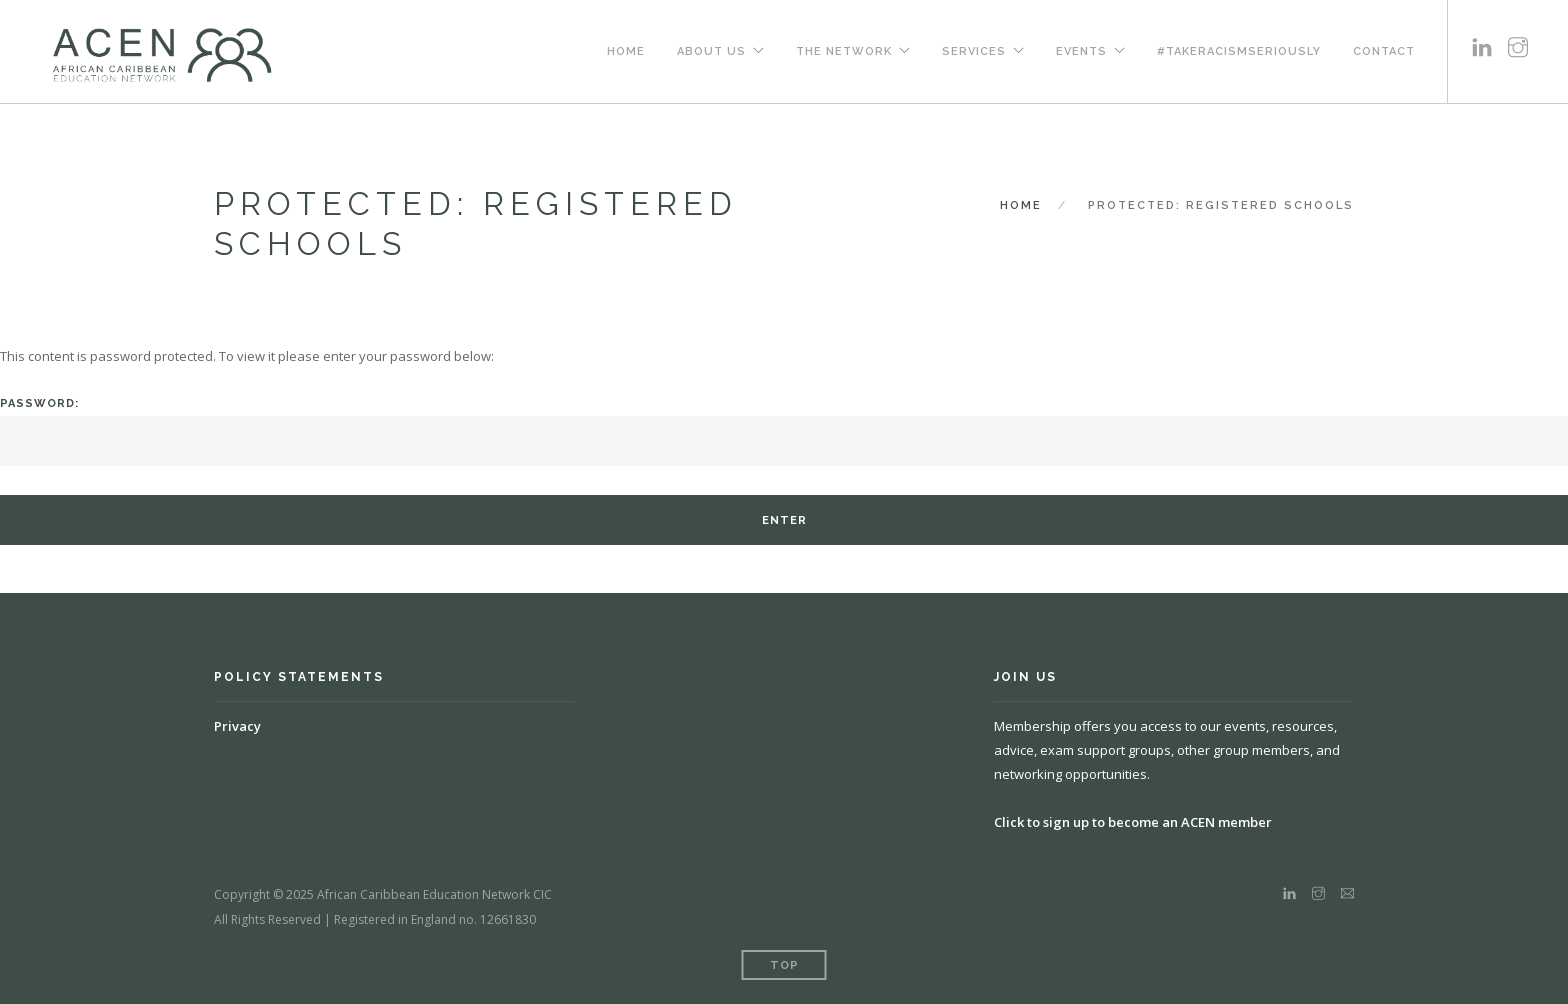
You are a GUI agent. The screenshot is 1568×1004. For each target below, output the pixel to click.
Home (626, 50)
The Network (844, 50)
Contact (1384, 50)
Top (784, 965)
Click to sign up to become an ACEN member (1133, 822)
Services (974, 50)
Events (1081, 50)
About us (711, 50)
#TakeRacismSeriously (1239, 50)
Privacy (237, 726)
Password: (784, 431)
